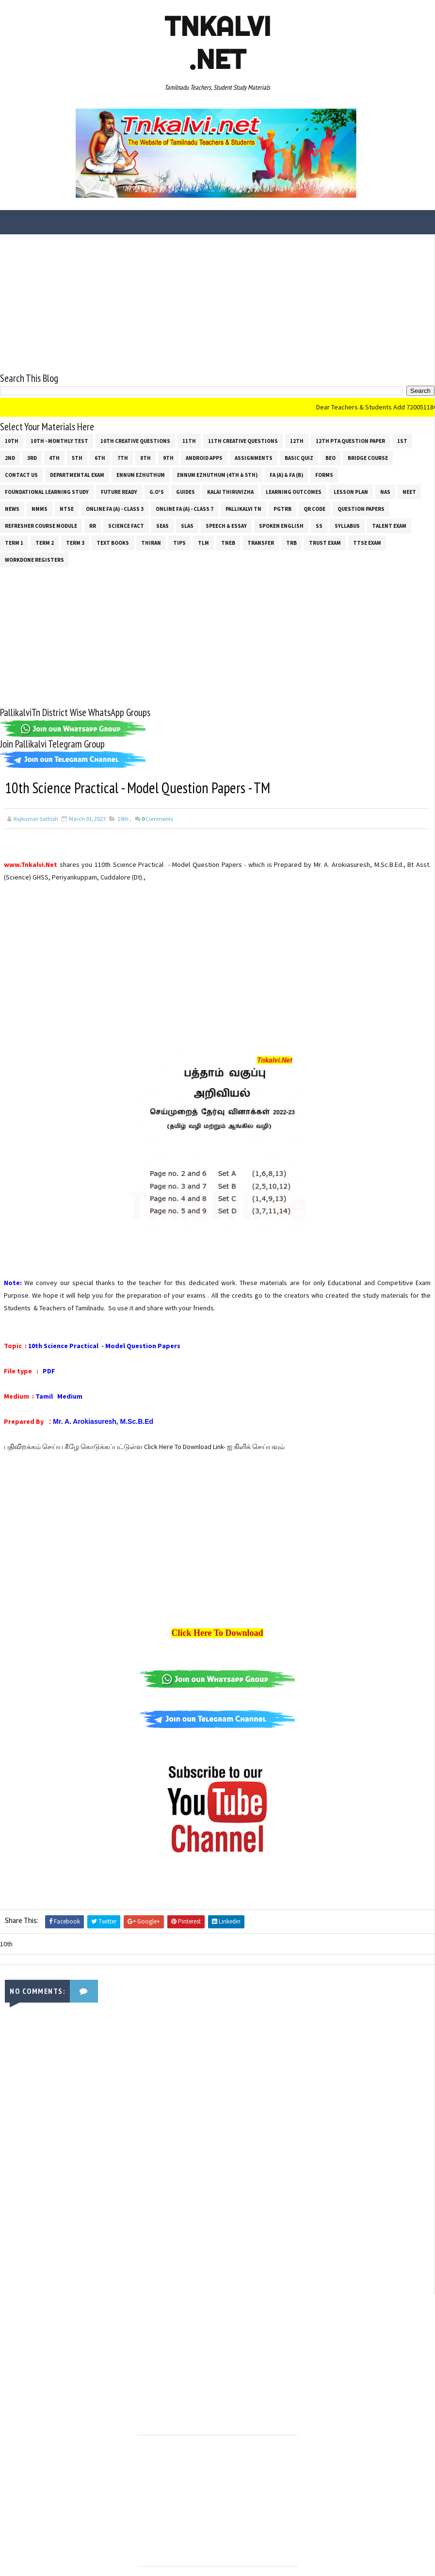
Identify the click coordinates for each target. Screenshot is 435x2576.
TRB (291, 541)
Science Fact (126, 525)
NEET (409, 491)
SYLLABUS (347, 525)
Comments (157, 818)
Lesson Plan (351, 491)
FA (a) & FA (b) (286, 474)
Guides (185, 491)
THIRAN (151, 541)
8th (145, 457)
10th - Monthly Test (59, 440)
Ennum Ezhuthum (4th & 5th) (217, 474)
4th (54, 457)
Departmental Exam (77, 474)
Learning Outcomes (294, 491)
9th (168, 457)
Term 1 (14, 541)
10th (11, 440)
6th (100, 457)
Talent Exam (389, 525)
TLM (203, 541)
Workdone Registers (34, 558)
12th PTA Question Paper (350, 440)
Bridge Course (368, 457)
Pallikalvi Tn (243, 508)
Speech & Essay (226, 525)
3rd (32, 457)
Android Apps (204, 457)
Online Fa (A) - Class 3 (115, 508)
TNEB (228, 541)
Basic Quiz (299, 457)
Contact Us (21, 474)
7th (122, 457)
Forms (324, 474)
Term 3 (75, 541)
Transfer (260, 541)
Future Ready (119, 491)
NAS (385, 491)
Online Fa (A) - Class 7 (184, 508)
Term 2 (44, 541)
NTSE (67, 508)
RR (92, 525)
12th (297, 440)
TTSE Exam (367, 541)
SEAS (162, 525)
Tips (179, 541)
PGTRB (282, 508)
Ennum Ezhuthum (140, 474)
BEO (330, 457)
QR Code (314, 508)
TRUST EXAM (325, 541)
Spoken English (281, 525)
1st (402, 440)
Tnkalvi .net (217, 43)
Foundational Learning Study (47, 491)
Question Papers (361, 508)
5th (77, 457)
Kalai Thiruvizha (230, 491)
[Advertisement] (217, 302)
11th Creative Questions (243, 440)
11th (189, 440)
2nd (10, 457)
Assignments (254, 457)
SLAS (187, 525)
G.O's (156, 491)
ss (319, 525)
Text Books (113, 541)
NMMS (40, 508)
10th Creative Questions (135, 440)
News (12, 508)
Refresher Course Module (41, 525)
